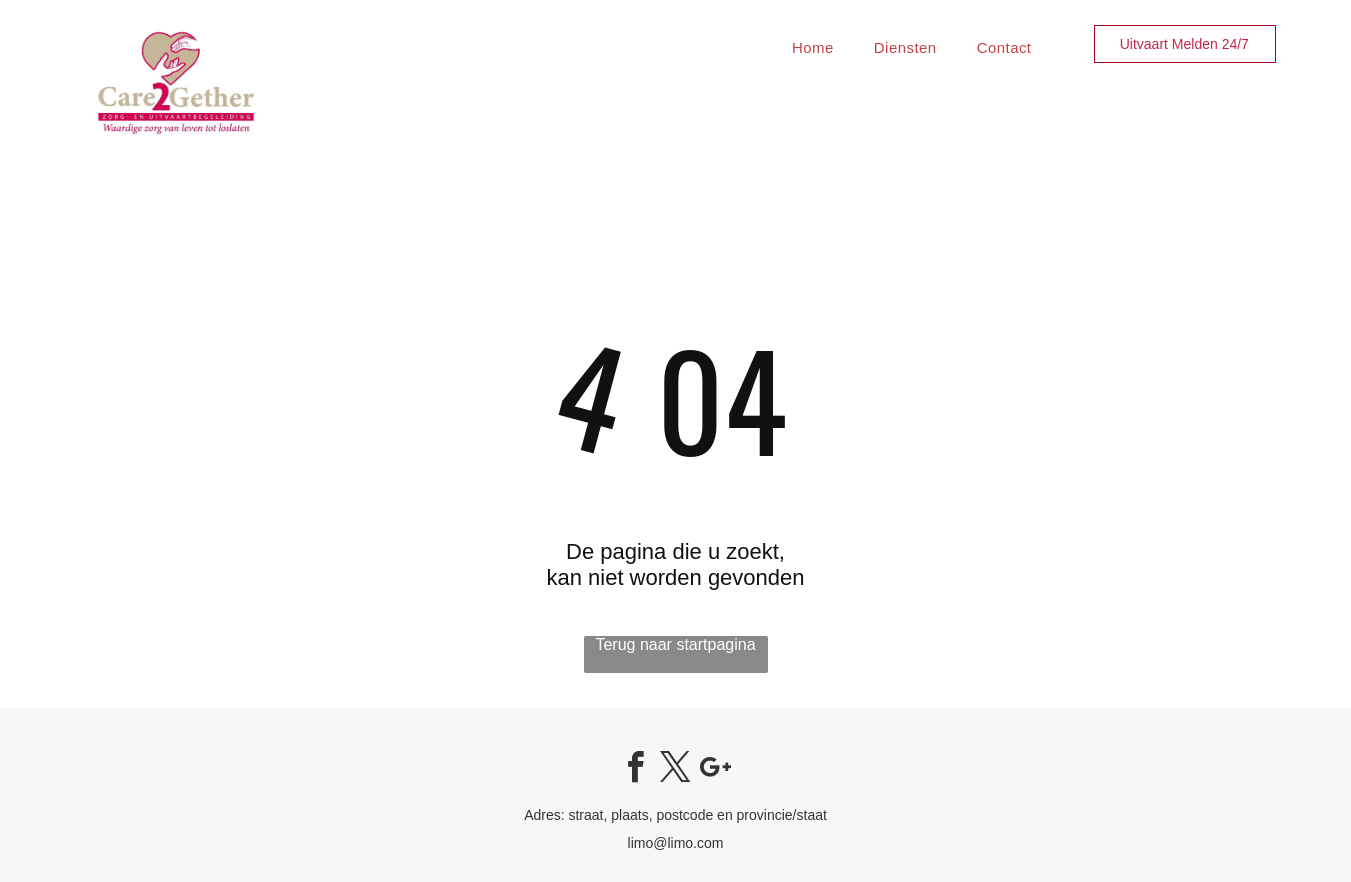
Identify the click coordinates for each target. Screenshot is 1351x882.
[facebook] (636, 770)
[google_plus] (715, 770)
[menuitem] (813, 47)
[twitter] (676, 770)
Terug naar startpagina (675, 644)
